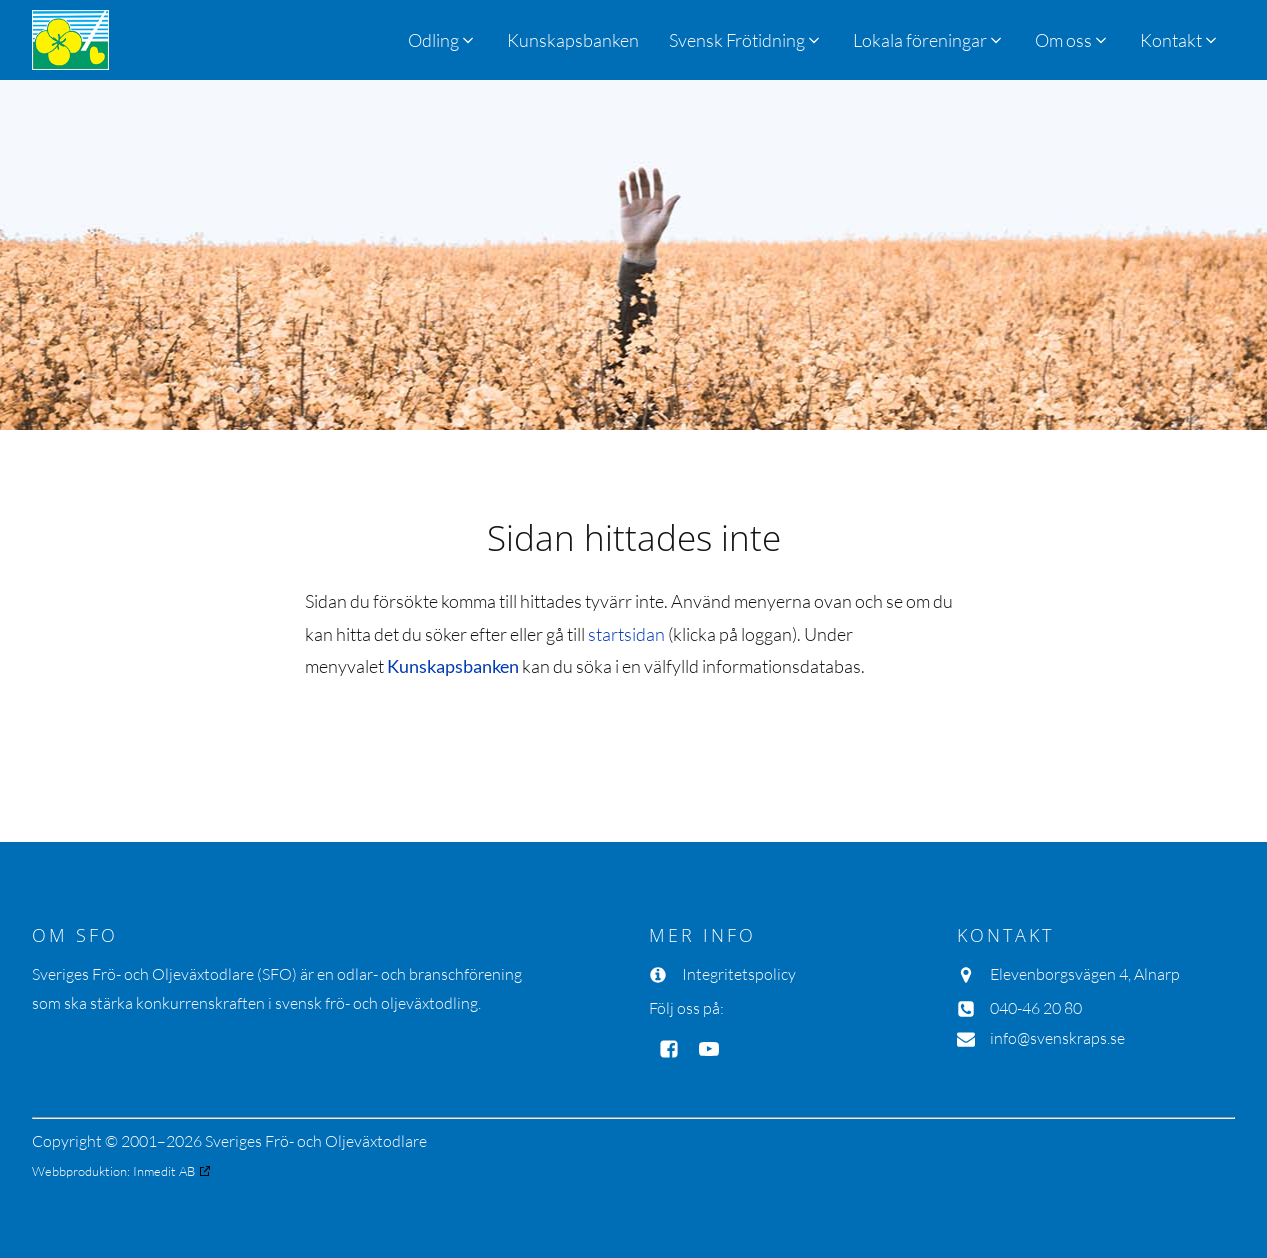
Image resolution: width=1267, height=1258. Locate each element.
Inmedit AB (164, 1171)
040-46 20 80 (1036, 1008)
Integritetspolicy (739, 974)
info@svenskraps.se (1057, 1038)
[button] (746, 40)
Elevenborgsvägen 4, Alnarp (1085, 974)
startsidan (626, 634)
